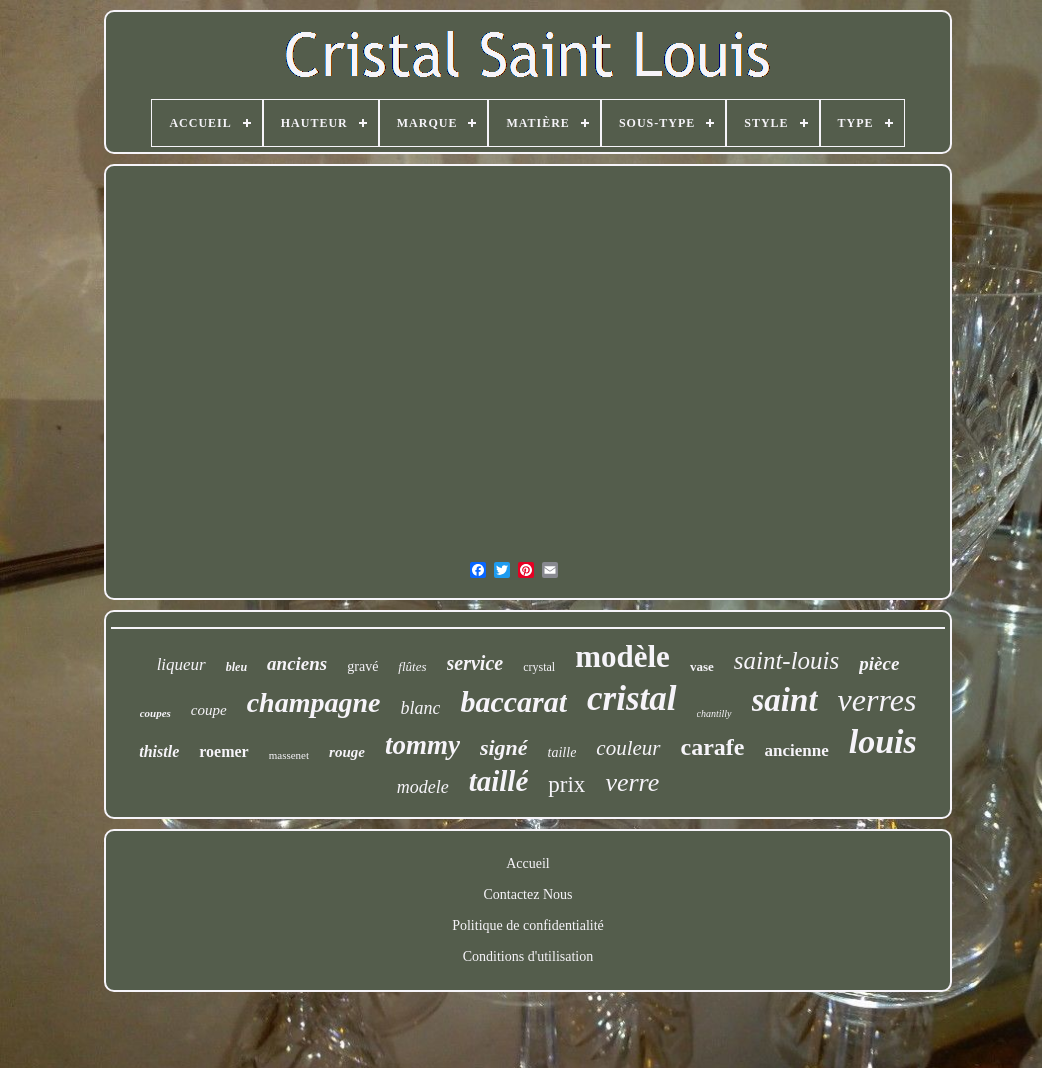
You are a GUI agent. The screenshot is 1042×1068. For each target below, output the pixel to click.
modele (423, 787)
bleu (236, 667)
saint (785, 700)
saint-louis (787, 660)
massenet (289, 755)
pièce (879, 663)
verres (877, 700)
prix (566, 784)
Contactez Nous (527, 894)
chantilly (714, 713)
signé (504, 747)
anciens (297, 663)
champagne (314, 702)
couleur (628, 748)
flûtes (412, 666)
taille (562, 752)
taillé (499, 781)
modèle (622, 656)
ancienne (796, 750)
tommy (422, 745)
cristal (631, 698)
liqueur (181, 664)
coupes (155, 713)
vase (702, 666)
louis (883, 741)
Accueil (528, 863)
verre (632, 782)
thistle (159, 751)
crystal (539, 667)
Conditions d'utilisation (528, 956)
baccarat (513, 701)
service (475, 663)
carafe (713, 747)
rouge (347, 752)
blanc (420, 708)
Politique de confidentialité (528, 925)
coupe (209, 710)
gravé (362, 666)
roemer (223, 751)
